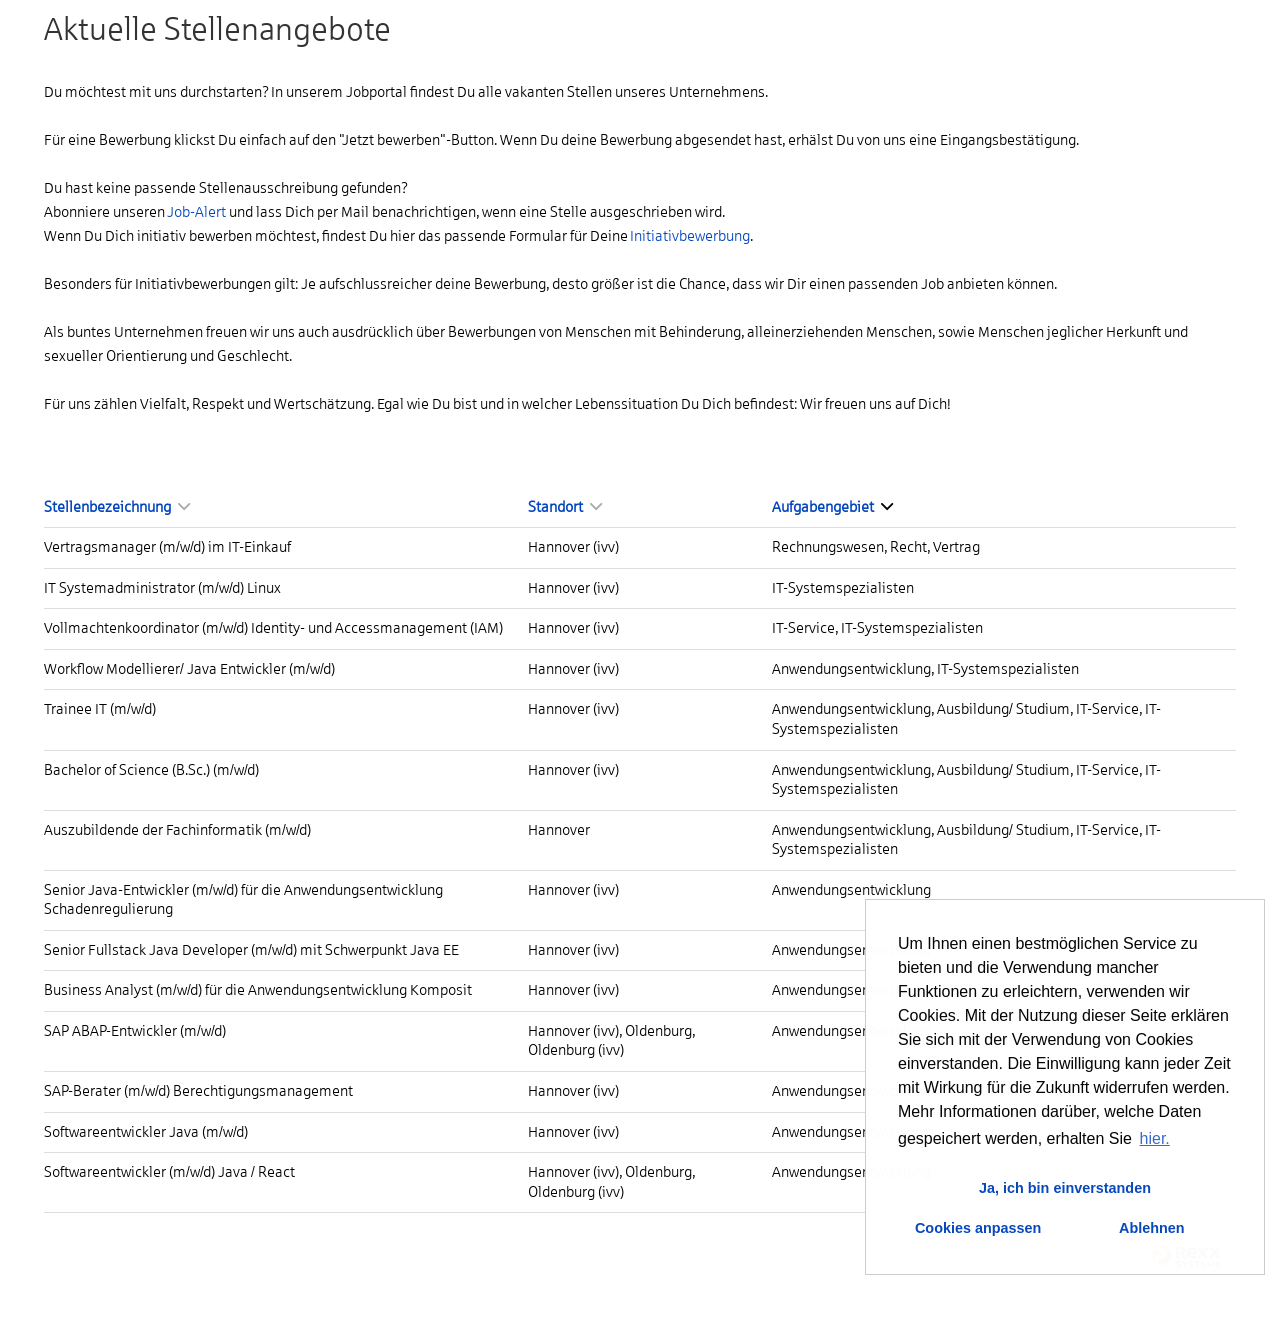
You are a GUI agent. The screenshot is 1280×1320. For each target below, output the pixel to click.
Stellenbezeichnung (117, 507)
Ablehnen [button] (1152, 1228)
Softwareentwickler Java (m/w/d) (146, 1132)
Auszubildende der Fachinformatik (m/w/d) (177, 830)
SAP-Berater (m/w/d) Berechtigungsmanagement (198, 1091)
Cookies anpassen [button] (978, 1228)
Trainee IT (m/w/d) (100, 709)
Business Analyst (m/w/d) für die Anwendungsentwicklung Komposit (258, 990)
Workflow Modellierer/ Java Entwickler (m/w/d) (189, 669)
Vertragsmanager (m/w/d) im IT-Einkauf (167, 547)
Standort (565, 507)
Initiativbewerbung (690, 236)
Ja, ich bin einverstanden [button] (1065, 1188)
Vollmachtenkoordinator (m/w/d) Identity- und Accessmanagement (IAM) (273, 628)
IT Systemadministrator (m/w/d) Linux (162, 588)
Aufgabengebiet (832, 507)
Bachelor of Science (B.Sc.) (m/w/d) (151, 770)
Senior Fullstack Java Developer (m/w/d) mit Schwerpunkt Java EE (251, 950)
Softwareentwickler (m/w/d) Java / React (169, 1172)
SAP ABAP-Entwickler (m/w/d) (135, 1031)
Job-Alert (196, 212)
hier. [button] (1155, 1138)
